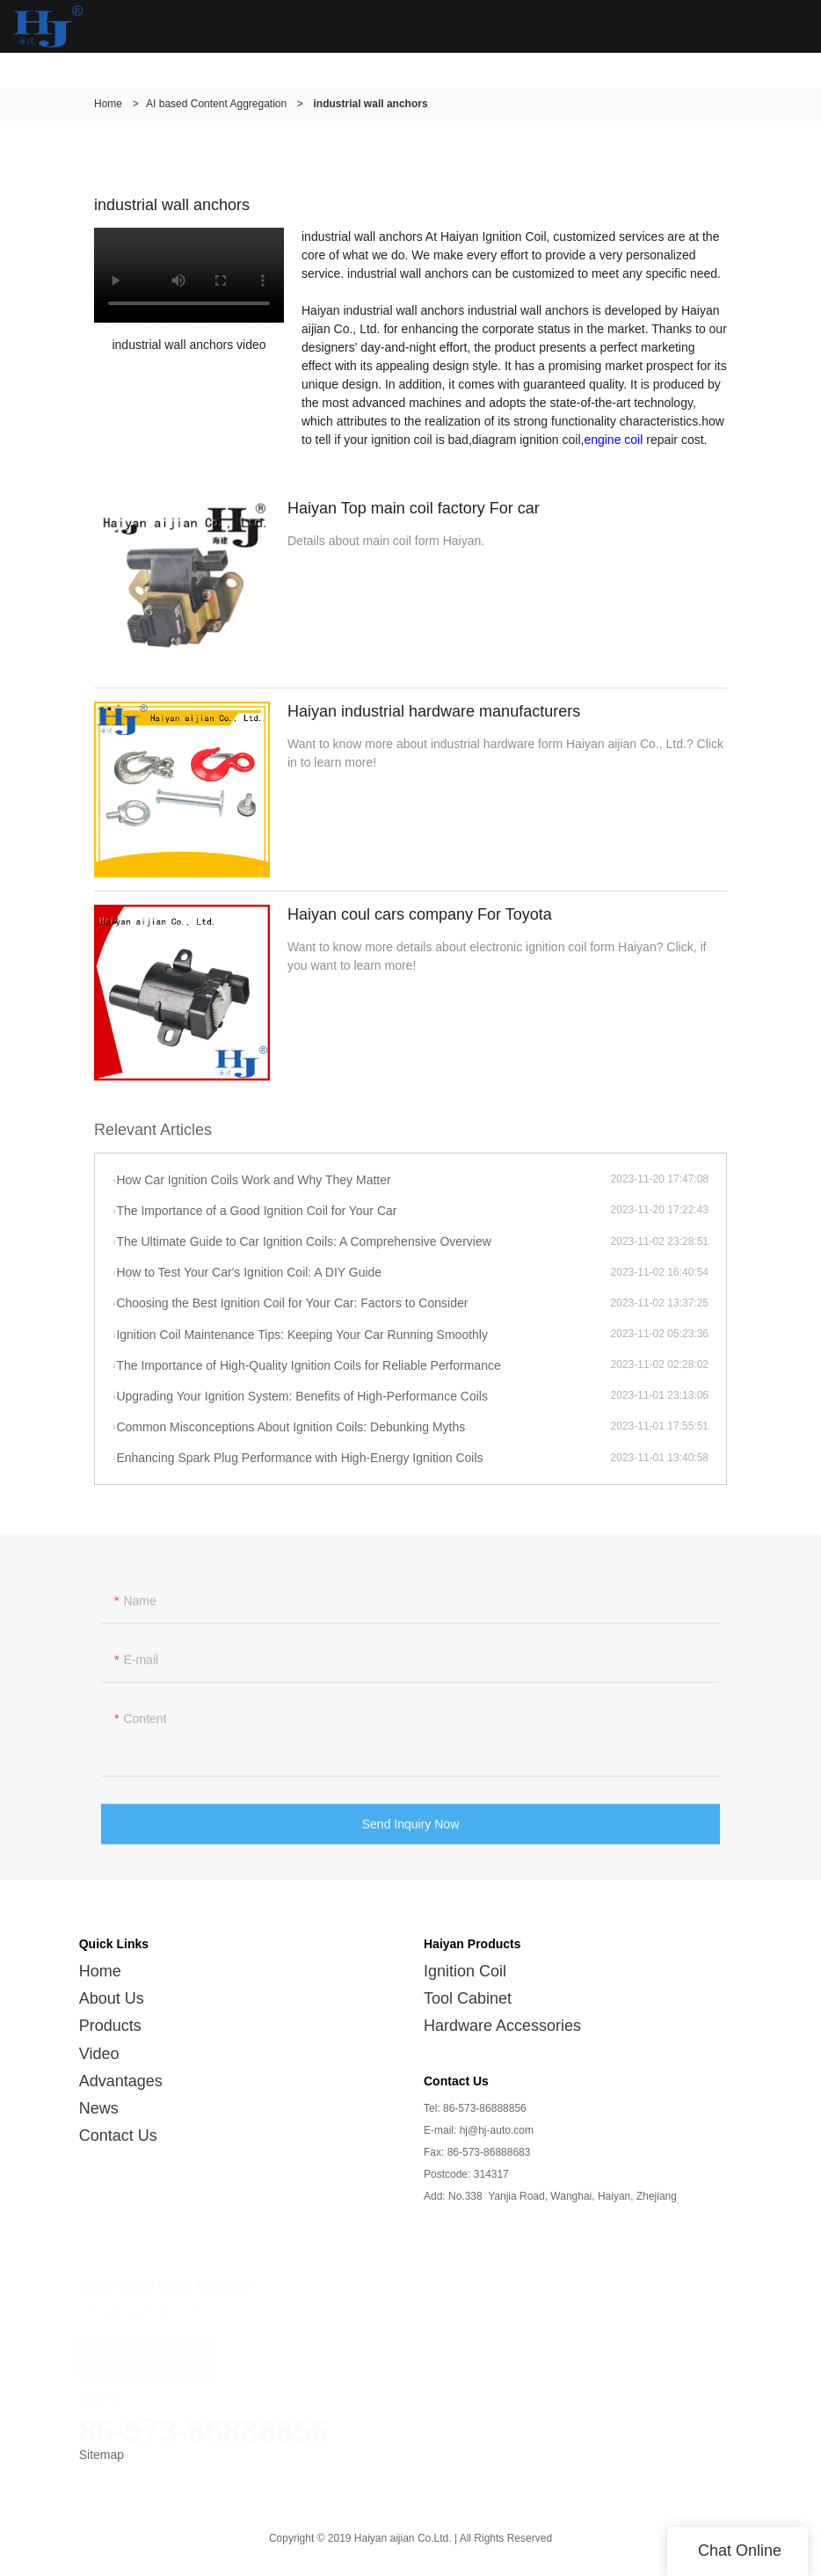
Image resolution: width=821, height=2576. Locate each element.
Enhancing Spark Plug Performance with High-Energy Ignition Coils (299, 1458)
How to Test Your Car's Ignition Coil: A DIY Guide (248, 1272)
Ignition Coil (465, 1971)
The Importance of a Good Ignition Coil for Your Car (256, 1211)
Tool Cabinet (468, 1998)
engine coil (613, 440)
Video (99, 2054)
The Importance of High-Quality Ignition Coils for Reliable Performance (308, 1365)
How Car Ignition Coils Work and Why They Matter (253, 1180)
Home (108, 104)
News (99, 2108)
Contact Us (118, 2135)
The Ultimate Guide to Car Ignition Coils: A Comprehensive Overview (303, 1241)
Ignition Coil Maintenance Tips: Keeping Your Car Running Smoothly (302, 1335)
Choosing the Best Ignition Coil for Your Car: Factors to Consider (292, 1303)
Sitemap (101, 2455)
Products (110, 2025)
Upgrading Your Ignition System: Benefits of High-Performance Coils (302, 1396)
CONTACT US (145, 2350)
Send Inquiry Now (411, 1829)
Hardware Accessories (502, 2025)
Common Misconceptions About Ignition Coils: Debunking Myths (290, 1427)
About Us (111, 1998)
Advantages (121, 2081)
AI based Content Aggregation (216, 104)
